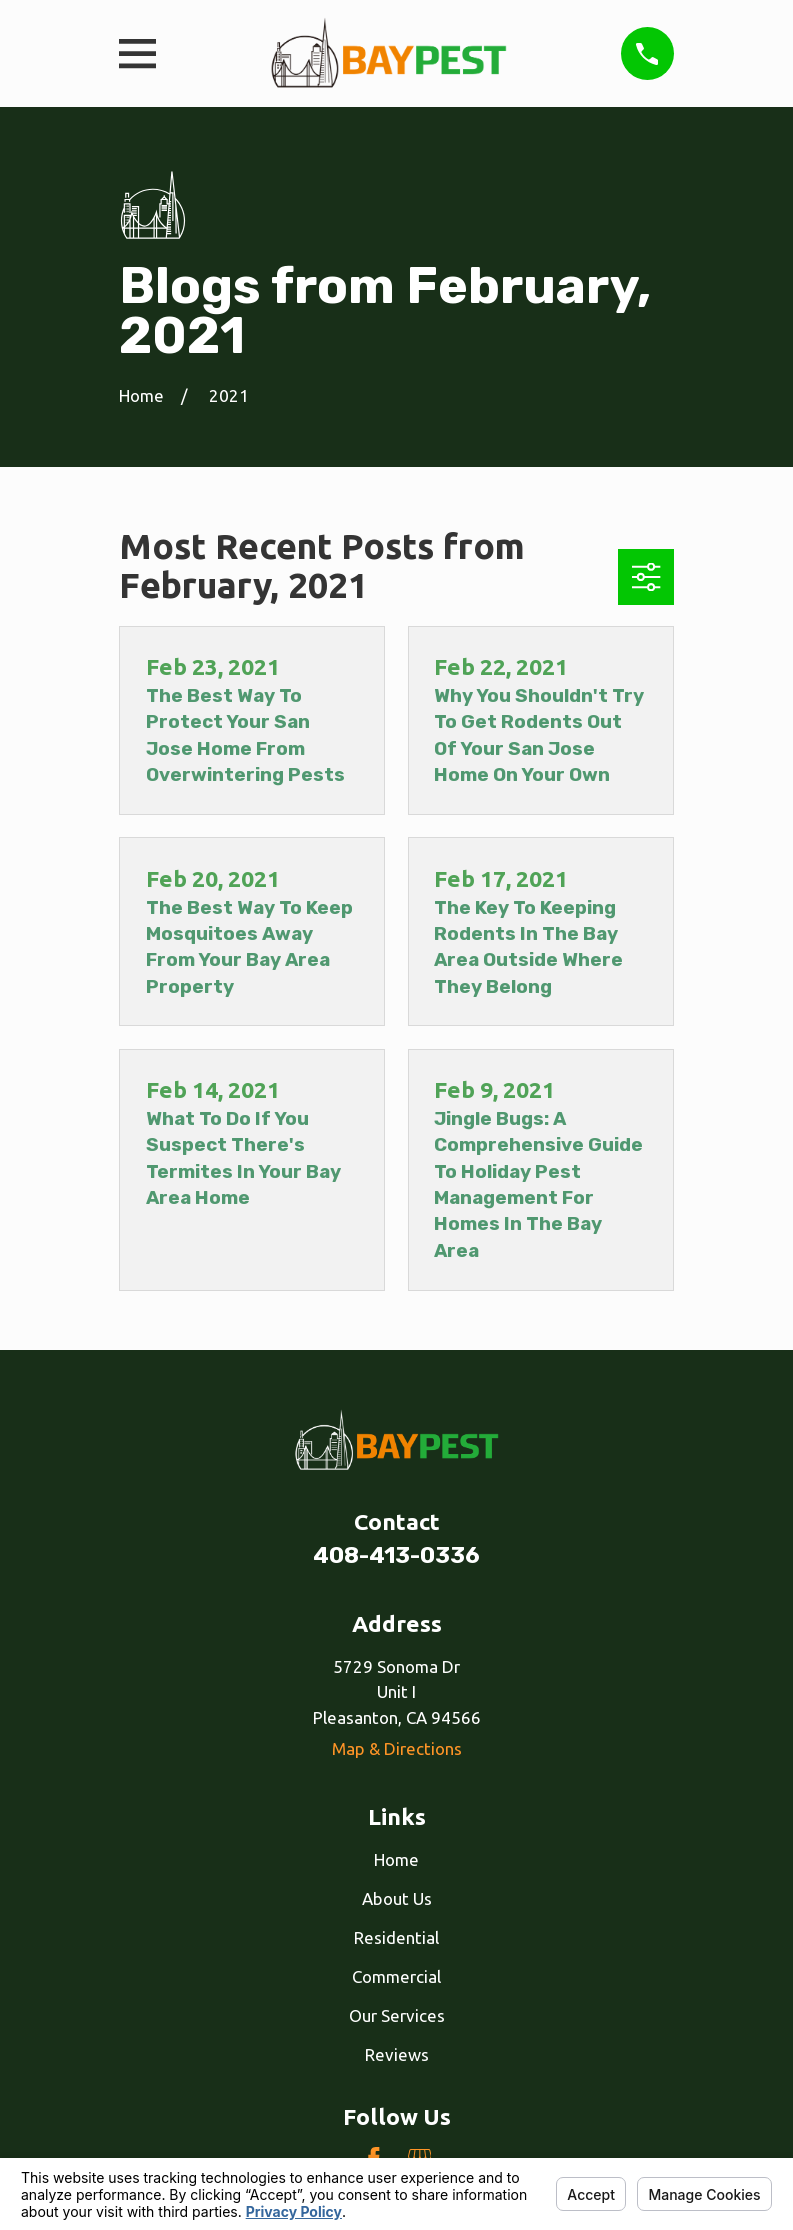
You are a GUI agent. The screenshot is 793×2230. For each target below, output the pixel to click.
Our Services (397, 2015)
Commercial (396, 1976)
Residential (396, 1937)
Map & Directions (397, 1748)
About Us (397, 1898)
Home (396, 1859)
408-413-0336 (396, 1555)
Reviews (397, 2054)
